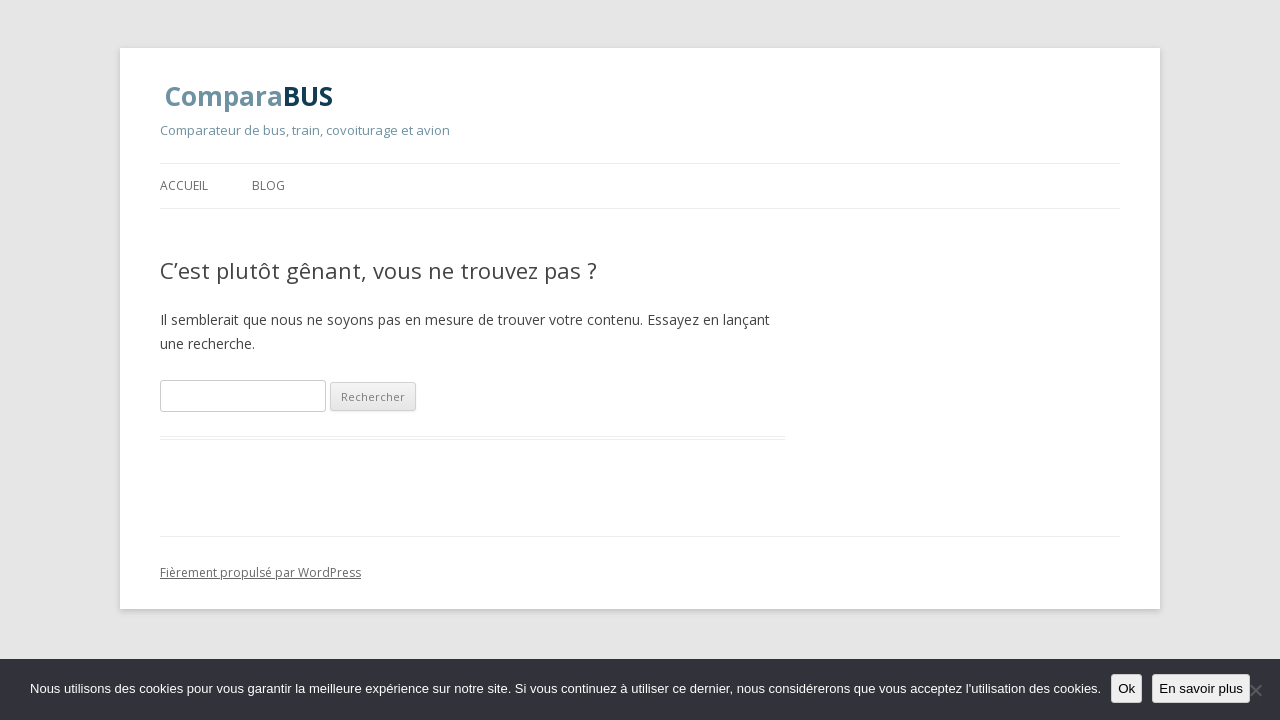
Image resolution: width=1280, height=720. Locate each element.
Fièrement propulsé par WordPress (260, 572)
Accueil (184, 185)
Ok (1126, 688)
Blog (268, 185)
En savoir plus (1201, 688)
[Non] (1255, 690)
